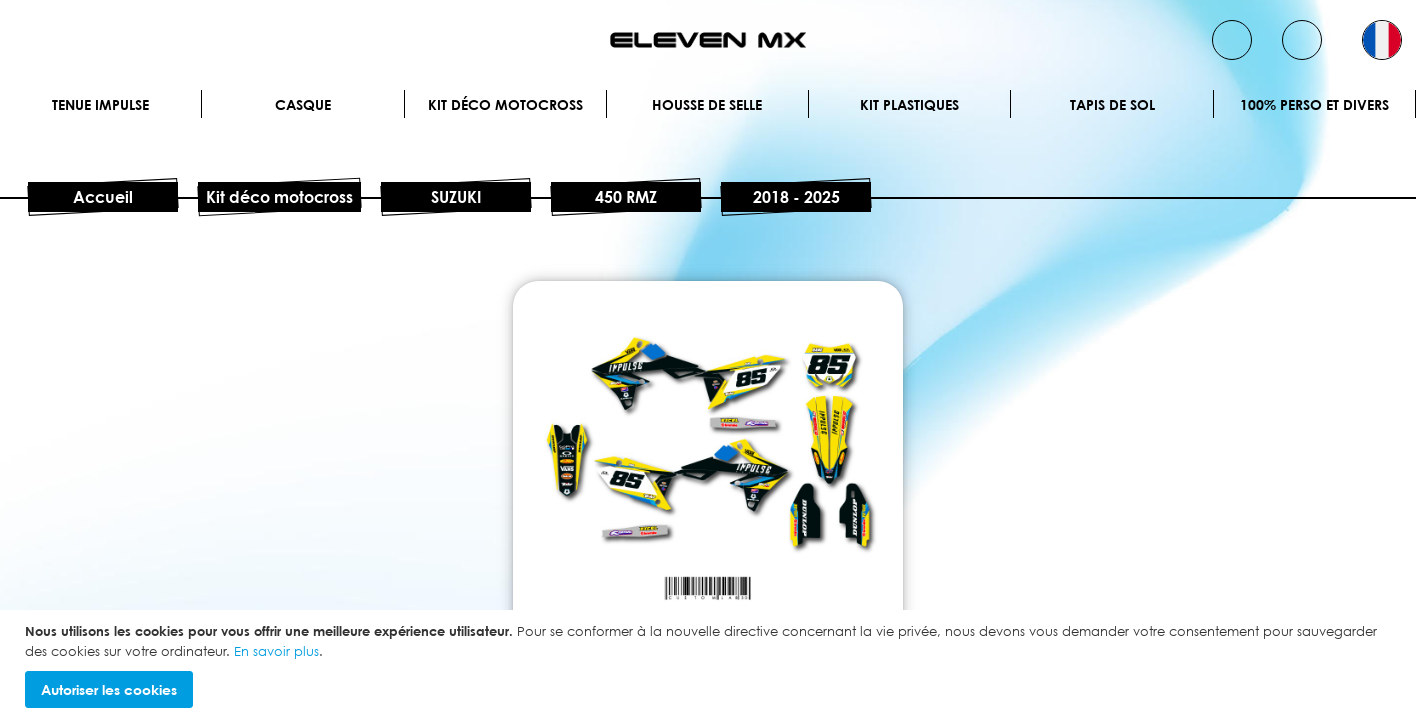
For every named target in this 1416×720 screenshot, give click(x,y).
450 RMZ (626, 197)
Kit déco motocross (505, 104)
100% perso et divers (1314, 104)
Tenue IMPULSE (100, 104)
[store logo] (708, 40)
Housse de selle (707, 104)
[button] (1382, 40)
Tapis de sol (1112, 104)
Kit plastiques (909, 104)
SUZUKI (456, 197)
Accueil (103, 197)
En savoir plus (276, 651)
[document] (710, 665)
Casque (303, 104)
